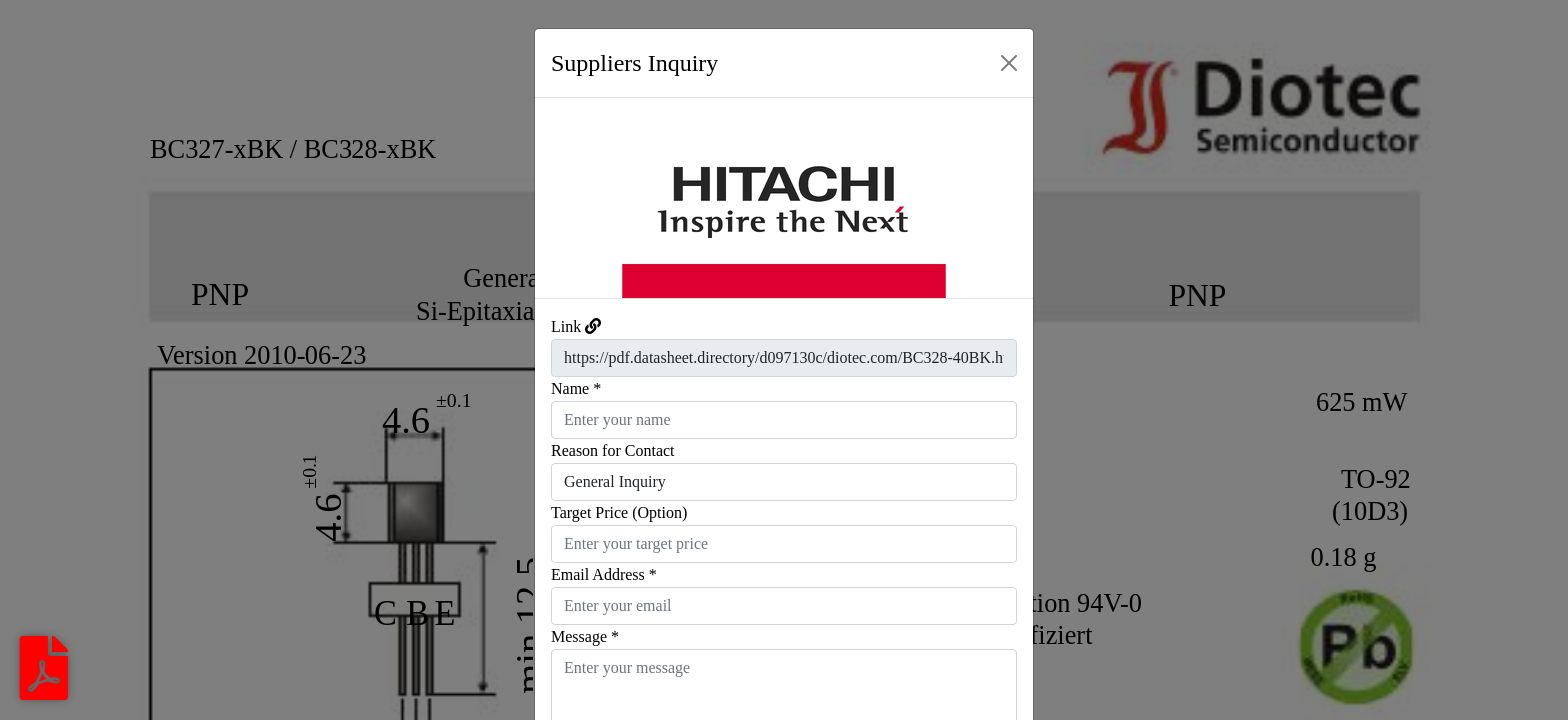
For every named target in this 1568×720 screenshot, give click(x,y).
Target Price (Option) (619, 512)
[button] (572, 198)
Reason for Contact (613, 450)
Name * (576, 388)
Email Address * (604, 574)
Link (566, 326)
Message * (585, 636)
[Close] (1009, 63)
